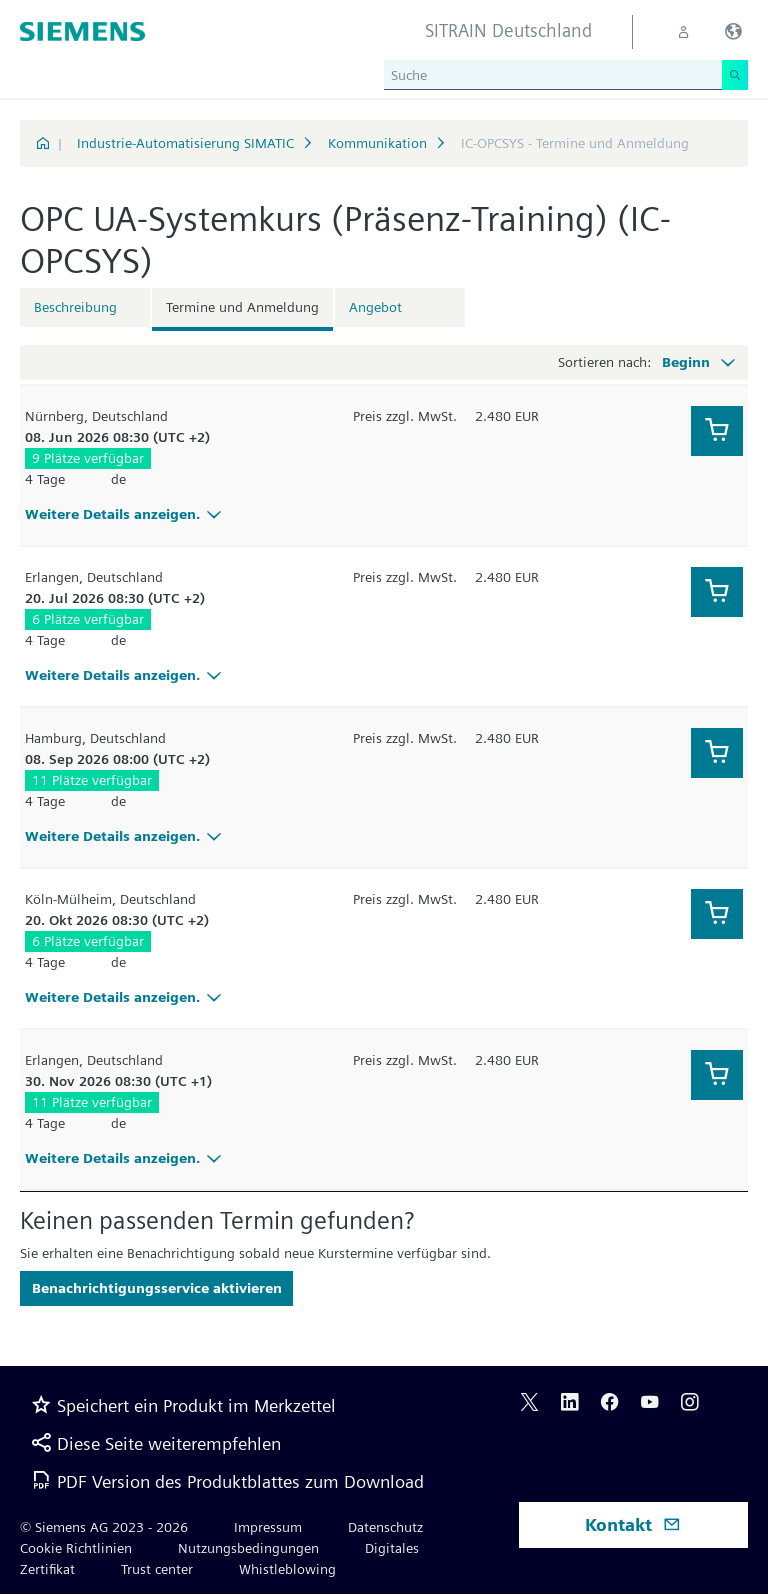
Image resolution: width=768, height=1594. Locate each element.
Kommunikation (377, 143)
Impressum (268, 1527)
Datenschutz (385, 1527)
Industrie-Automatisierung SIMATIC (185, 143)
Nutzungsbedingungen (248, 1548)
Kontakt (633, 1524)
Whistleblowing (287, 1569)
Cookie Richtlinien (76, 1548)
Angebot (375, 307)
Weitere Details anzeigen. (126, 514)
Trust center (157, 1569)
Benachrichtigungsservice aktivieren (157, 1288)
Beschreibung (75, 307)
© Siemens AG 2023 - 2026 (104, 1527)
